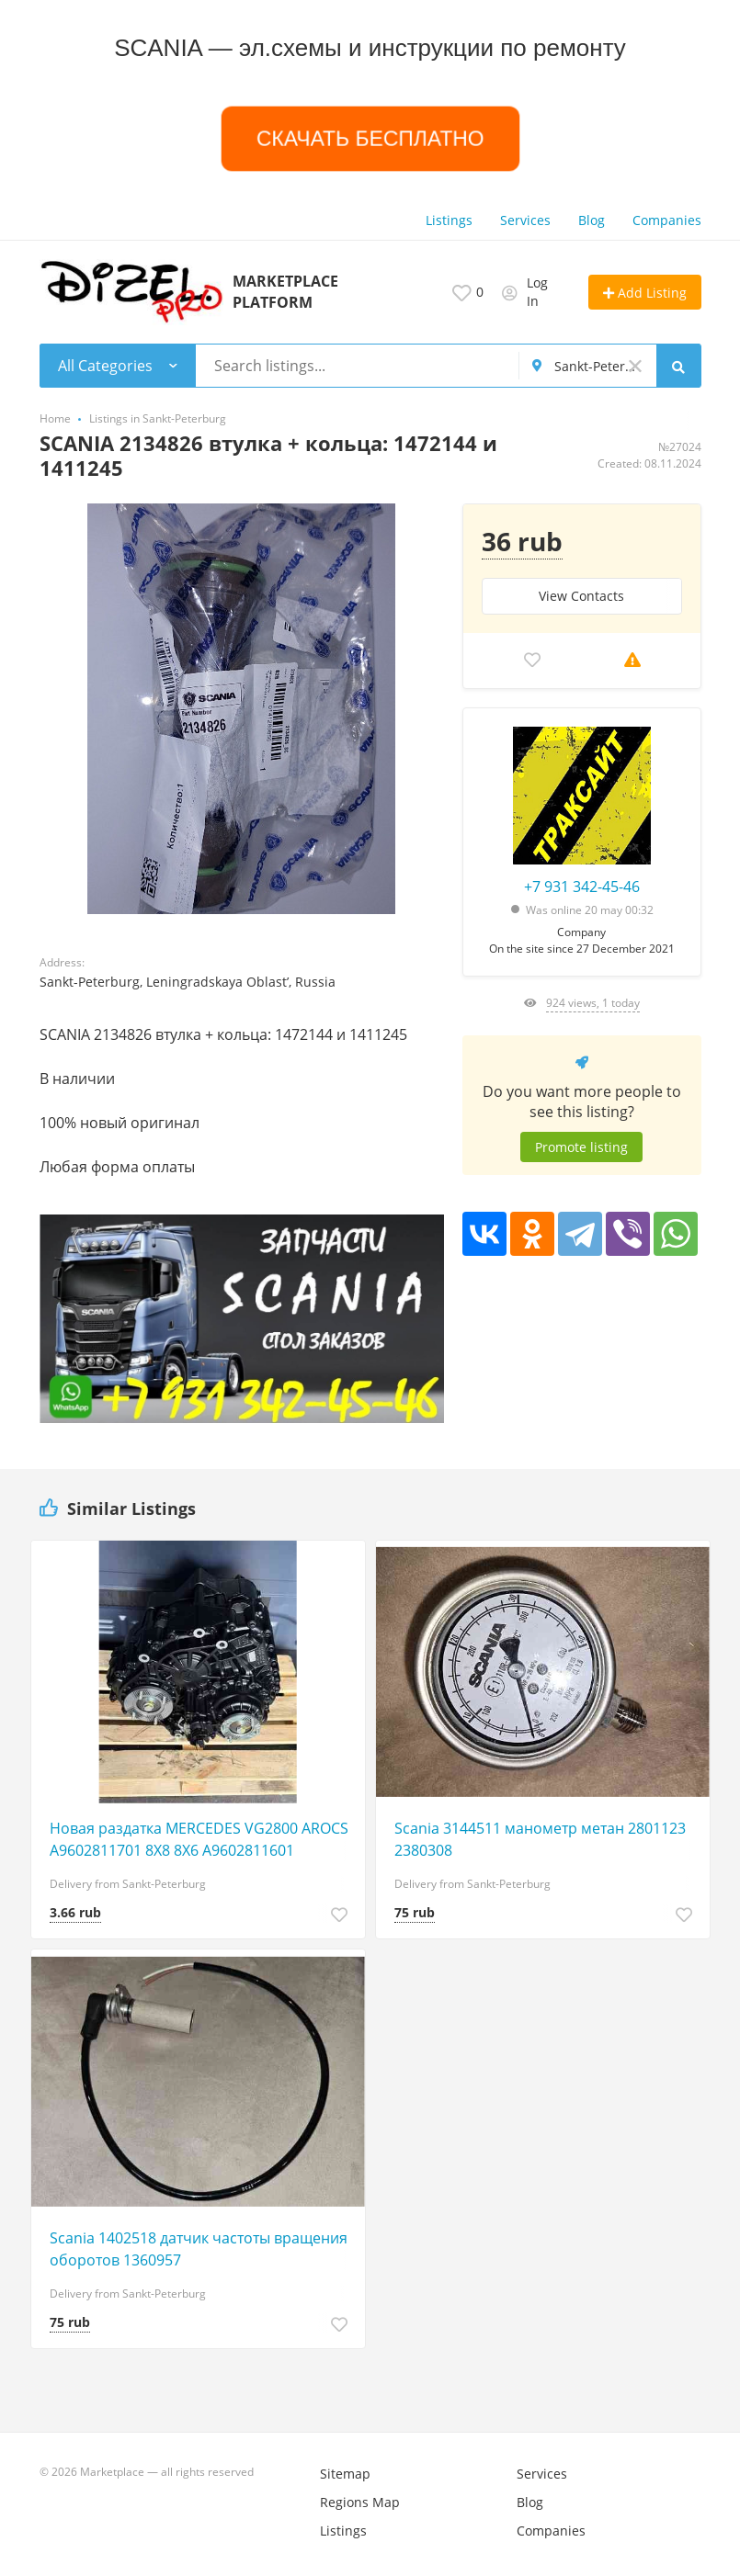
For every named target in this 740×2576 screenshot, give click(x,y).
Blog (591, 220)
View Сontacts (581, 595)
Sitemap (345, 2473)
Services (525, 220)
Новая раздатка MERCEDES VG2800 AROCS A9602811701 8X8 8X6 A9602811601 (199, 1839)
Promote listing (581, 1147)
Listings (449, 220)
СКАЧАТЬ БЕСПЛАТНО (370, 138)
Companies (666, 220)
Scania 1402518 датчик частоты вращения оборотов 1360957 (198, 2249)
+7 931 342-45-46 (582, 886)
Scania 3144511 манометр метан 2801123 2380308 (540, 1839)
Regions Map (360, 2502)
